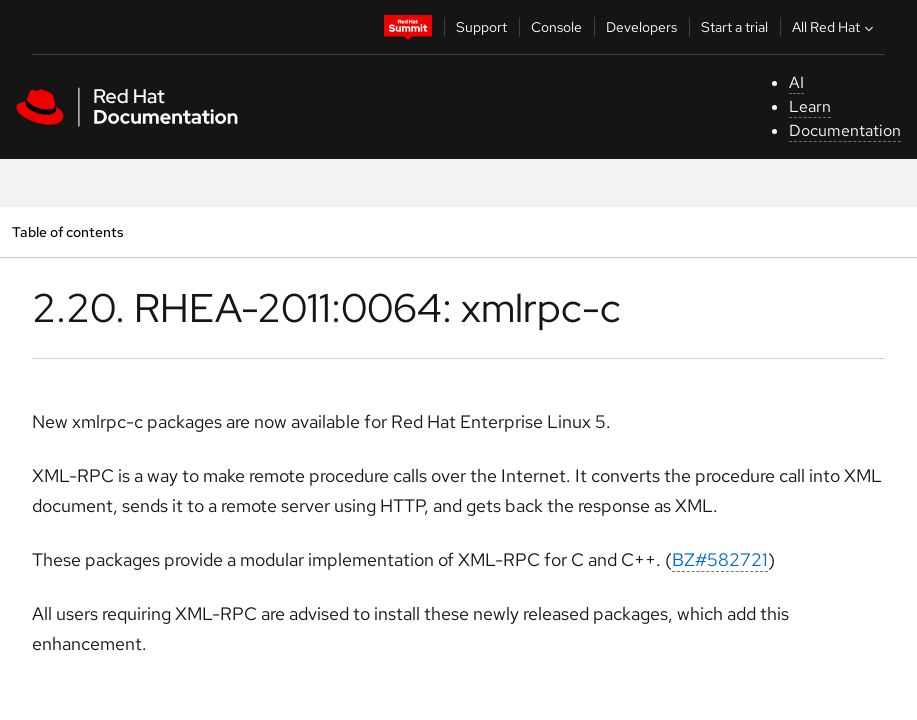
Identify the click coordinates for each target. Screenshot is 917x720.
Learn (810, 106)
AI (796, 82)
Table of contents (67, 231)
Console (556, 27)
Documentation (845, 130)
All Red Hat (835, 27)
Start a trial (734, 27)
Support (481, 27)
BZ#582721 (720, 559)
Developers (641, 27)
